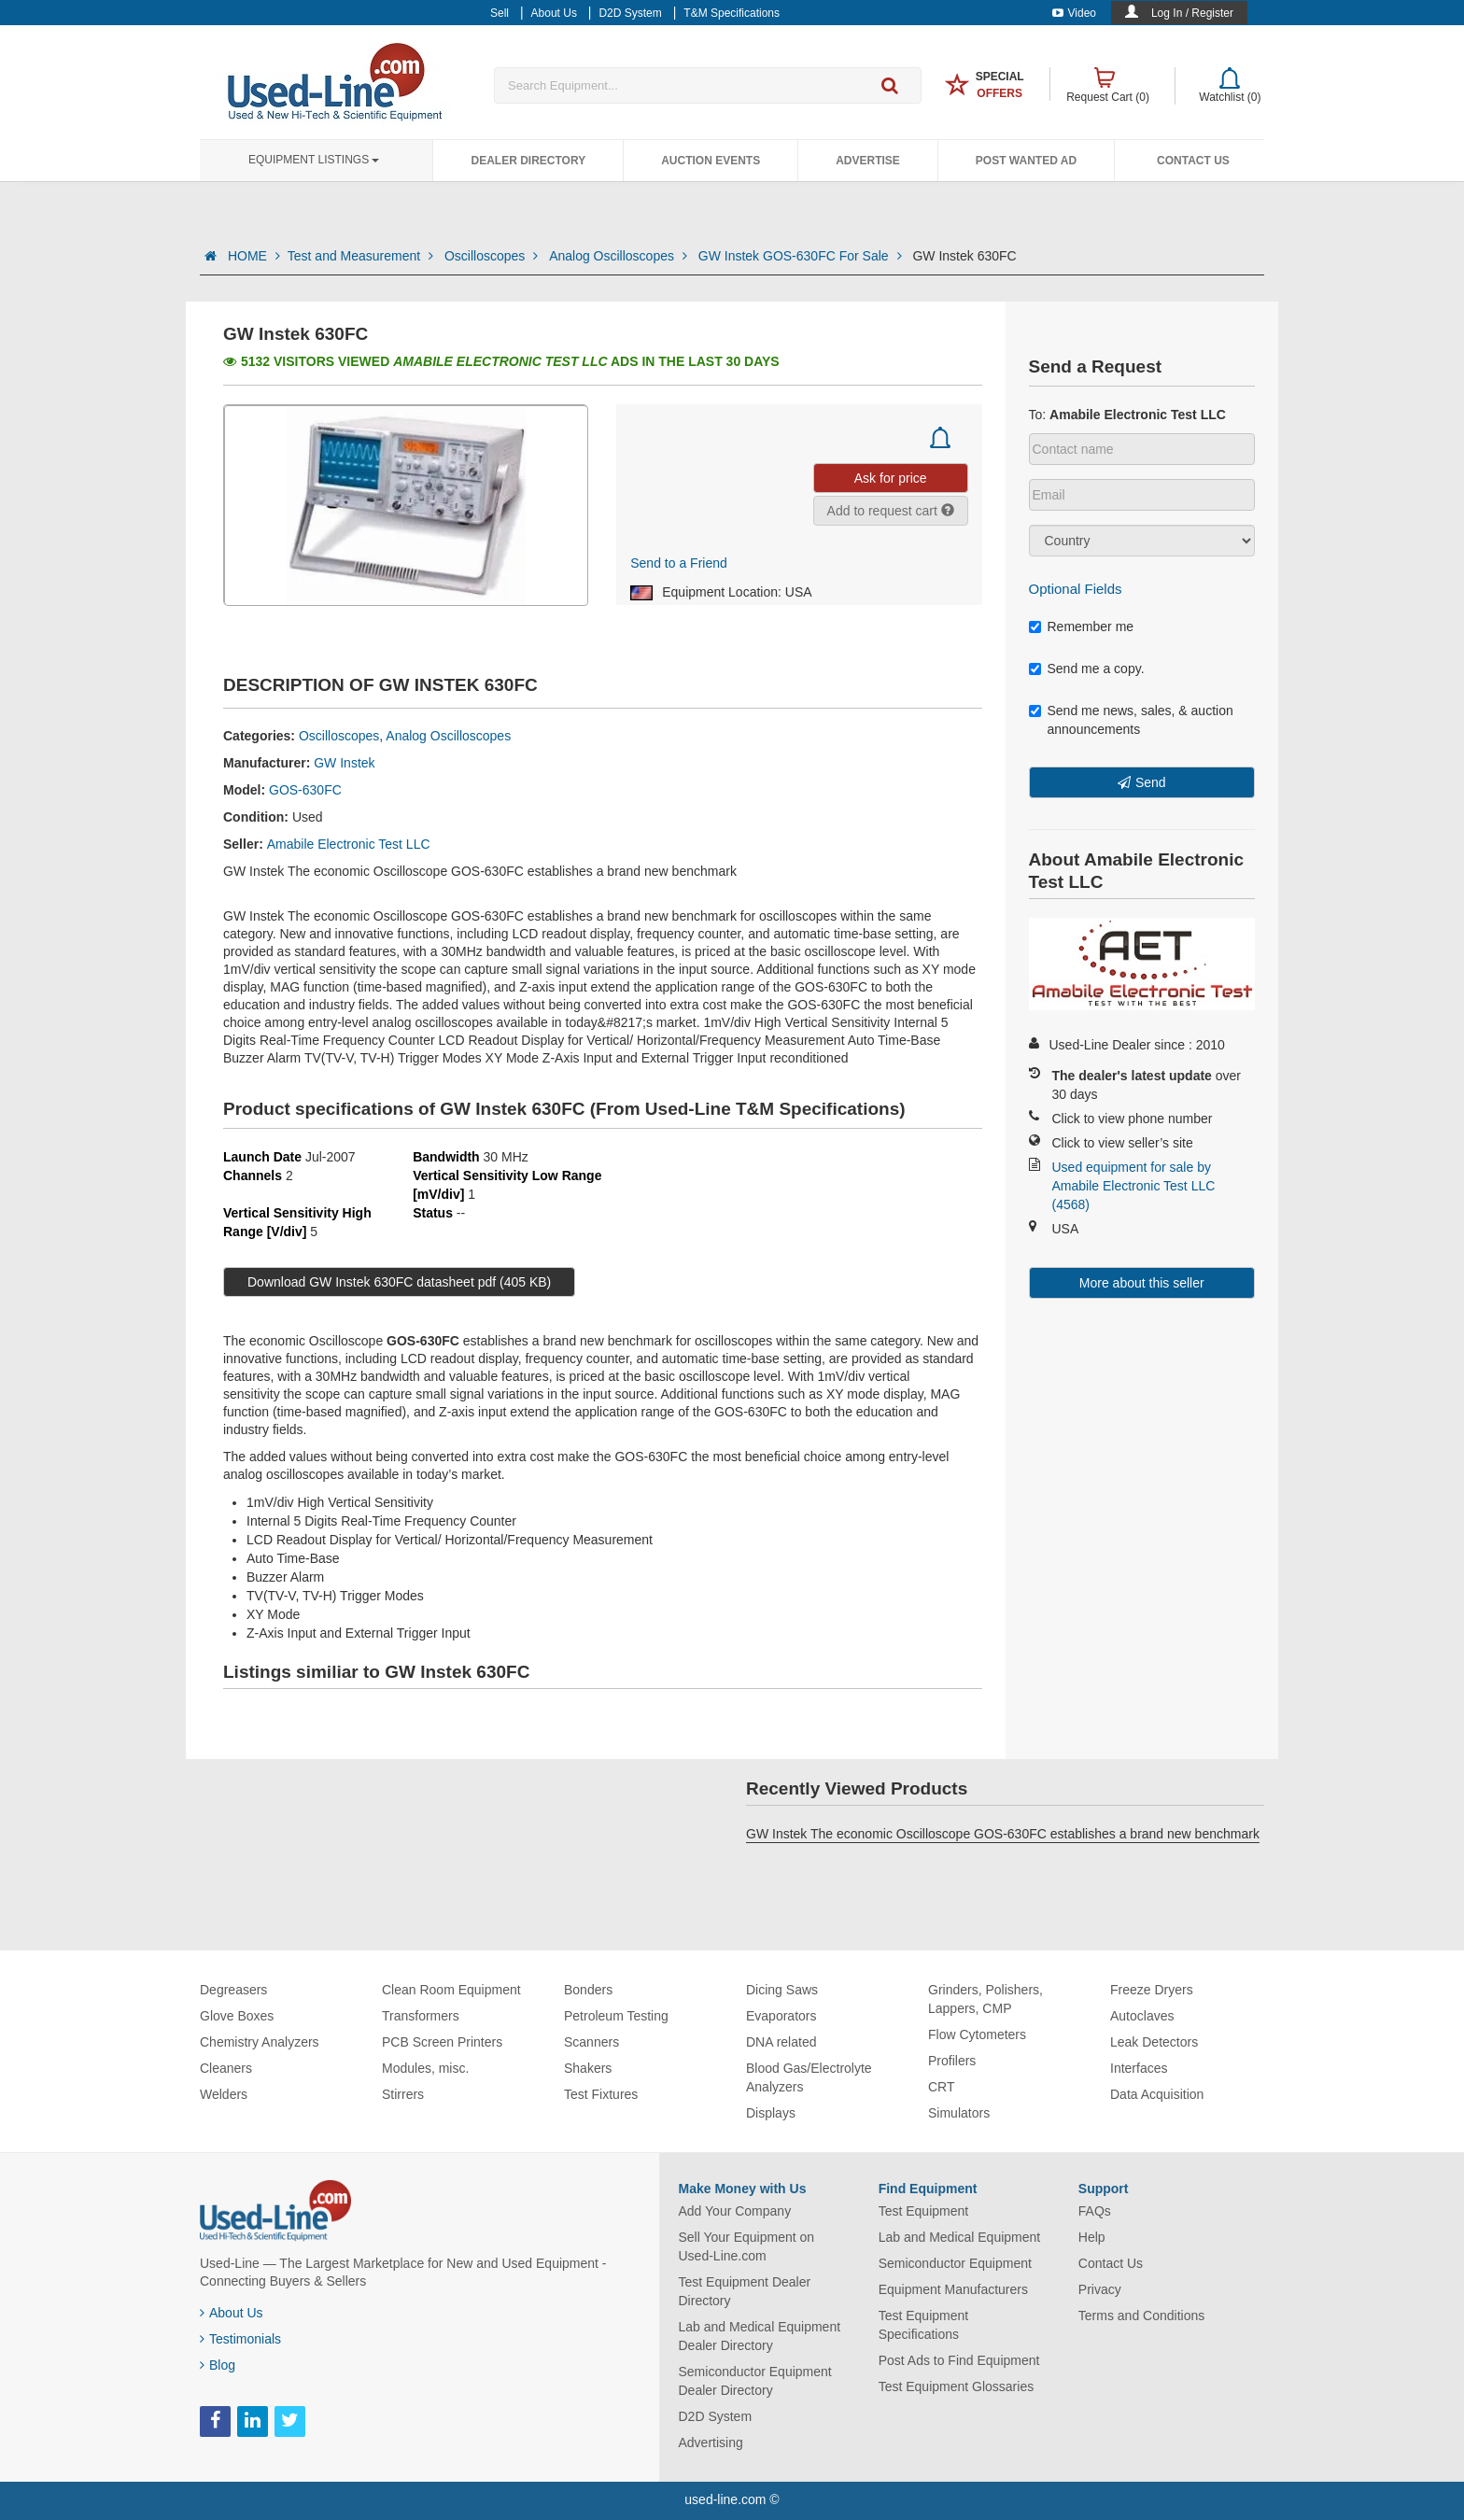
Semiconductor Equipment (955, 2263)
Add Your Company (735, 2210)
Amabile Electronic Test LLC (348, 844)
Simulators (959, 2112)
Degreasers (233, 1989)
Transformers (420, 2015)
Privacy (1099, 2289)
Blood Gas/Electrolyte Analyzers (809, 2077)
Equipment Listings (313, 159)
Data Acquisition (1157, 2094)
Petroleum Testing (616, 2015)
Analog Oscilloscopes (620, 255)
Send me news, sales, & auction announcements (1131, 720)
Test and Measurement (362, 255)
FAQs (1094, 2210)
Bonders (588, 1989)
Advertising (711, 2442)
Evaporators (781, 2015)
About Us (231, 2312)
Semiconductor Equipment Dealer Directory (755, 2381)
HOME (254, 255)
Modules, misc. (425, 2068)
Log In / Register (1192, 13)
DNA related (781, 2041)
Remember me (1081, 626)
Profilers (952, 2060)
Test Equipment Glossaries (957, 2386)
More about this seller (1141, 1282)
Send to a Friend (678, 563)
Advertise (868, 160)
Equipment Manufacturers (953, 2289)
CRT (941, 2086)
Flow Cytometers (977, 2034)
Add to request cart (890, 510)
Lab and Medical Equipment (960, 2237)
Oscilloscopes (493, 255)
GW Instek (344, 762)
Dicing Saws (782, 1989)
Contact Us (1193, 160)
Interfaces (1138, 2068)
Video (1074, 13)
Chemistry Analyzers (259, 2041)
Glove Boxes (237, 2015)
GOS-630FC (305, 789)
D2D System (716, 2416)
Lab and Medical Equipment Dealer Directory (760, 2336)
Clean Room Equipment (451, 1989)
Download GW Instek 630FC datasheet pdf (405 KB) (399, 1281)
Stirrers (403, 2094)
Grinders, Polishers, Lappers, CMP (985, 1999)
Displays (770, 2112)
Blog (217, 2365)
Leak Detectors (1154, 2041)
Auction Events (710, 160)
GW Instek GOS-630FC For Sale (802, 255)
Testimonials (240, 2338)
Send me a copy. (1087, 668)
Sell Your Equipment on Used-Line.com (747, 2246)
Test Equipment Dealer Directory (745, 2291)
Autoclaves (1142, 2015)
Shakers (588, 2068)
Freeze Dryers (1151, 1989)
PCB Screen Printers (442, 2041)
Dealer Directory (528, 160)
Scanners (591, 2041)
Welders (223, 2094)
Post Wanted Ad (1026, 160)
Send (1150, 782)
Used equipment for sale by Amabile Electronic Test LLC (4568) (1134, 1186)
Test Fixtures (601, 2094)
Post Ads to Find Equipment (959, 2360)
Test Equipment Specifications (924, 2325)
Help (1091, 2237)
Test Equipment (924, 2210)
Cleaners (226, 2068)
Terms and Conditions (1141, 2315)
